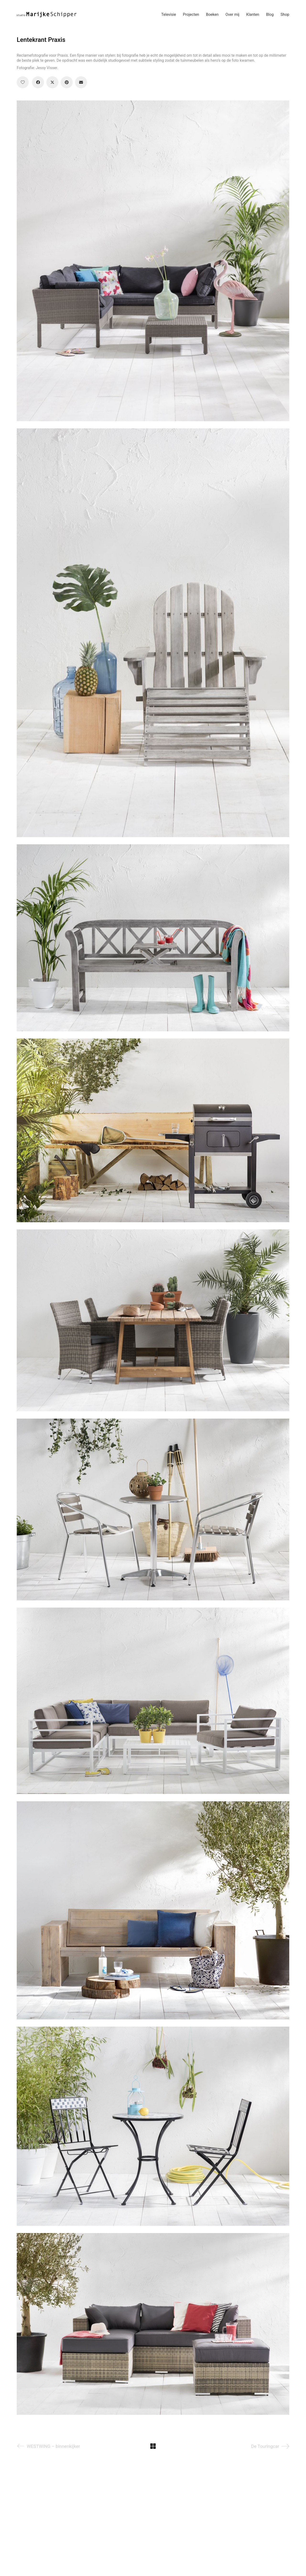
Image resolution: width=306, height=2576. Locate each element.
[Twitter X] (52, 82)
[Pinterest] (67, 82)
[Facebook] (38, 82)
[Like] (23, 82)
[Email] (81, 82)
